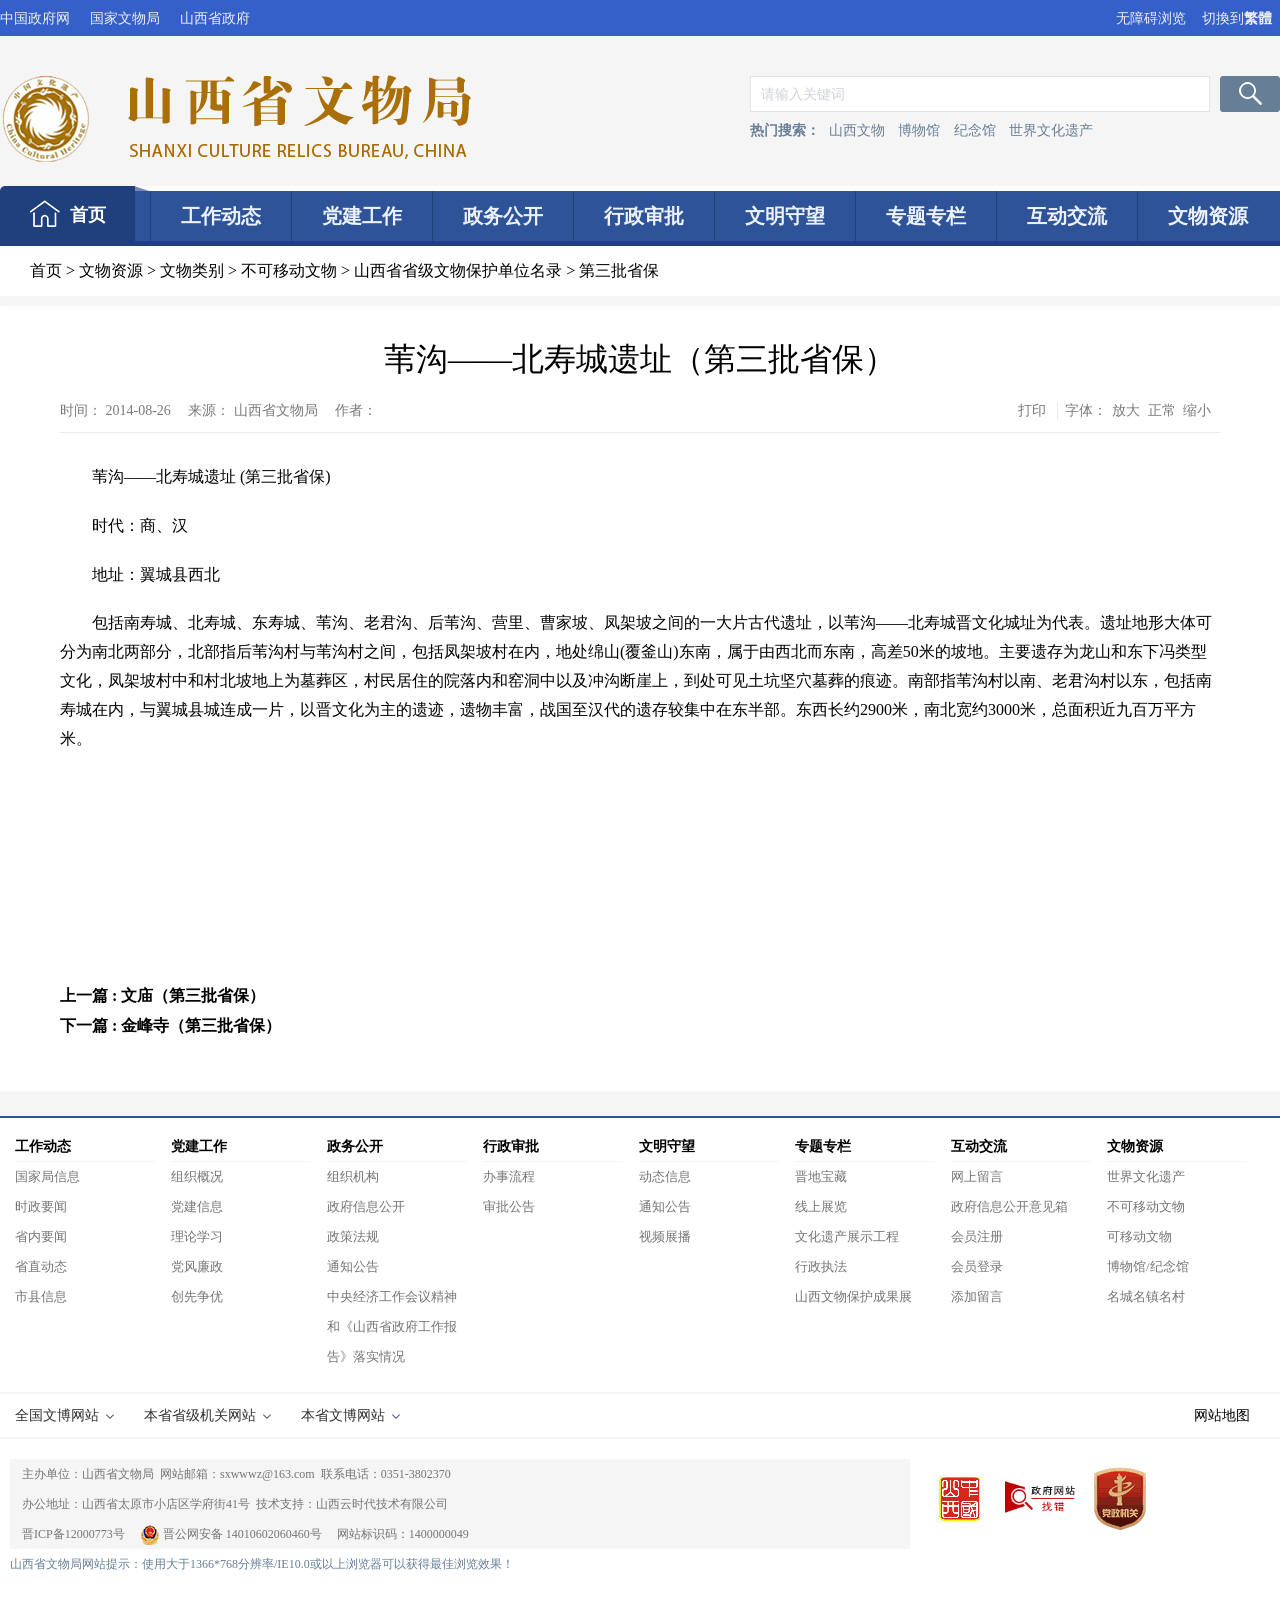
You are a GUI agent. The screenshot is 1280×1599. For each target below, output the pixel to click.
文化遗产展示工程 (847, 1236)
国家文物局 (125, 18)
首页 (88, 215)
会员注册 (977, 1236)
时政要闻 (41, 1206)
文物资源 (1208, 216)
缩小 (1197, 410)
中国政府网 (35, 18)
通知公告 (353, 1266)
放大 (1126, 410)
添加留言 (977, 1296)
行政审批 (644, 216)
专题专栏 (926, 216)
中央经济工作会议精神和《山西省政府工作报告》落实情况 (392, 1326)
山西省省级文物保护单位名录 (458, 270)
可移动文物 (1139, 1236)
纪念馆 (975, 130)
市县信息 (41, 1296)
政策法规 (353, 1236)
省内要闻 (41, 1236)
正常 (1162, 410)
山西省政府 (215, 18)
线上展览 (821, 1206)
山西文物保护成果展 (853, 1296)
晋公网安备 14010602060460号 (232, 1534)
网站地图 (1222, 1415)
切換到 (1237, 18)
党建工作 (362, 216)
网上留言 (977, 1176)
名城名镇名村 (1146, 1296)
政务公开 (503, 216)
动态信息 (665, 1176)
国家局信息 (47, 1176)
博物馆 (919, 130)
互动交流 (1067, 216)
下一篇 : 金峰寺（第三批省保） (170, 1025)
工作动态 (221, 216)
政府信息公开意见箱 (1009, 1206)
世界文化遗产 (1051, 130)
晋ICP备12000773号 (73, 1534)
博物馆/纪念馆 (1148, 1266)
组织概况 (197, 1176)
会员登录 (977, 1266)
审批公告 (509, 1206)
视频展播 (665, 1236)
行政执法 (821, 1266)
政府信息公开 (366, 1206)
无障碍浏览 (1151, 18)
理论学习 (197, 1236)
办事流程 (509, 1176)
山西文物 (857, 130)
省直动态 (41, 1266)
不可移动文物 (289, 270)
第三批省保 (619, 270)
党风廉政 (197, 1266)
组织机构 (353, 1176)
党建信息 (197, 1206)
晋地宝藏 (821, 1176)
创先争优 (197, 1296)
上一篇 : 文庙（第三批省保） (162, 995)
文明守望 (785, 216)
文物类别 (192, 270)
